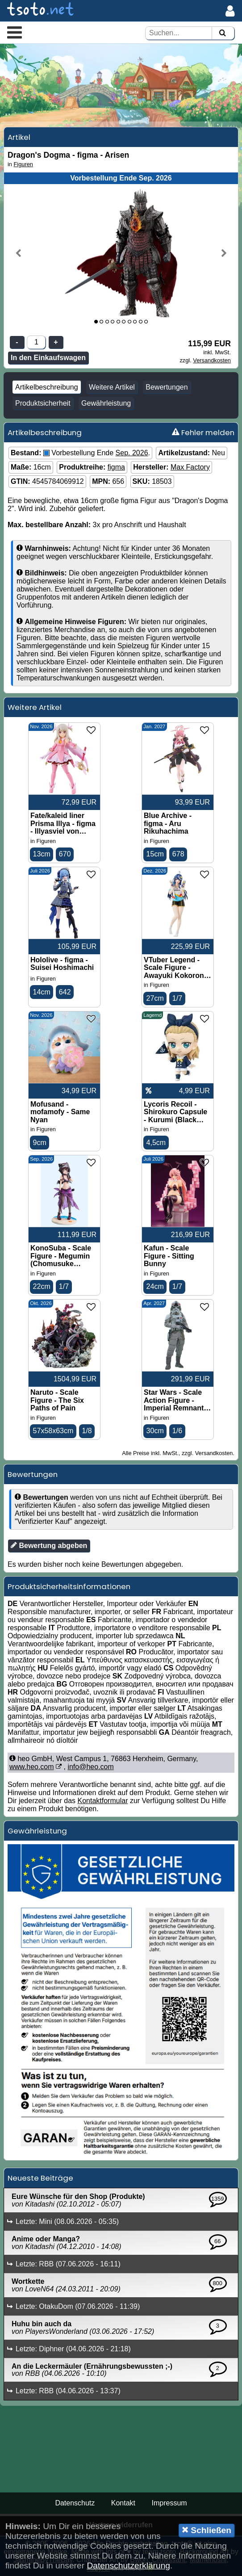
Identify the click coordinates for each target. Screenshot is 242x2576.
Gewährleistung (106, 403)
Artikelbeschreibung (46, 387)
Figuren (23, 164)
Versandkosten (212, 360)
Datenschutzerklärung (128, 2565)
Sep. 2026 (132, 453)
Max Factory (190, 467)
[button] (14, 32)
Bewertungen (167, 387)
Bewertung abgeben (49, 1545)
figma (116, 467)
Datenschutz (75, 2503)
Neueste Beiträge (40, 2178)
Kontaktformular (103, 1800)
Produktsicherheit (43, 403)
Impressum (169, 2503)
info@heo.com (90, 1766)
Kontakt (123, 2503)
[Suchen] (222, 33)
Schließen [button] (206, 2530)
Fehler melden (203, 432)
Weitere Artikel (112, 387)
